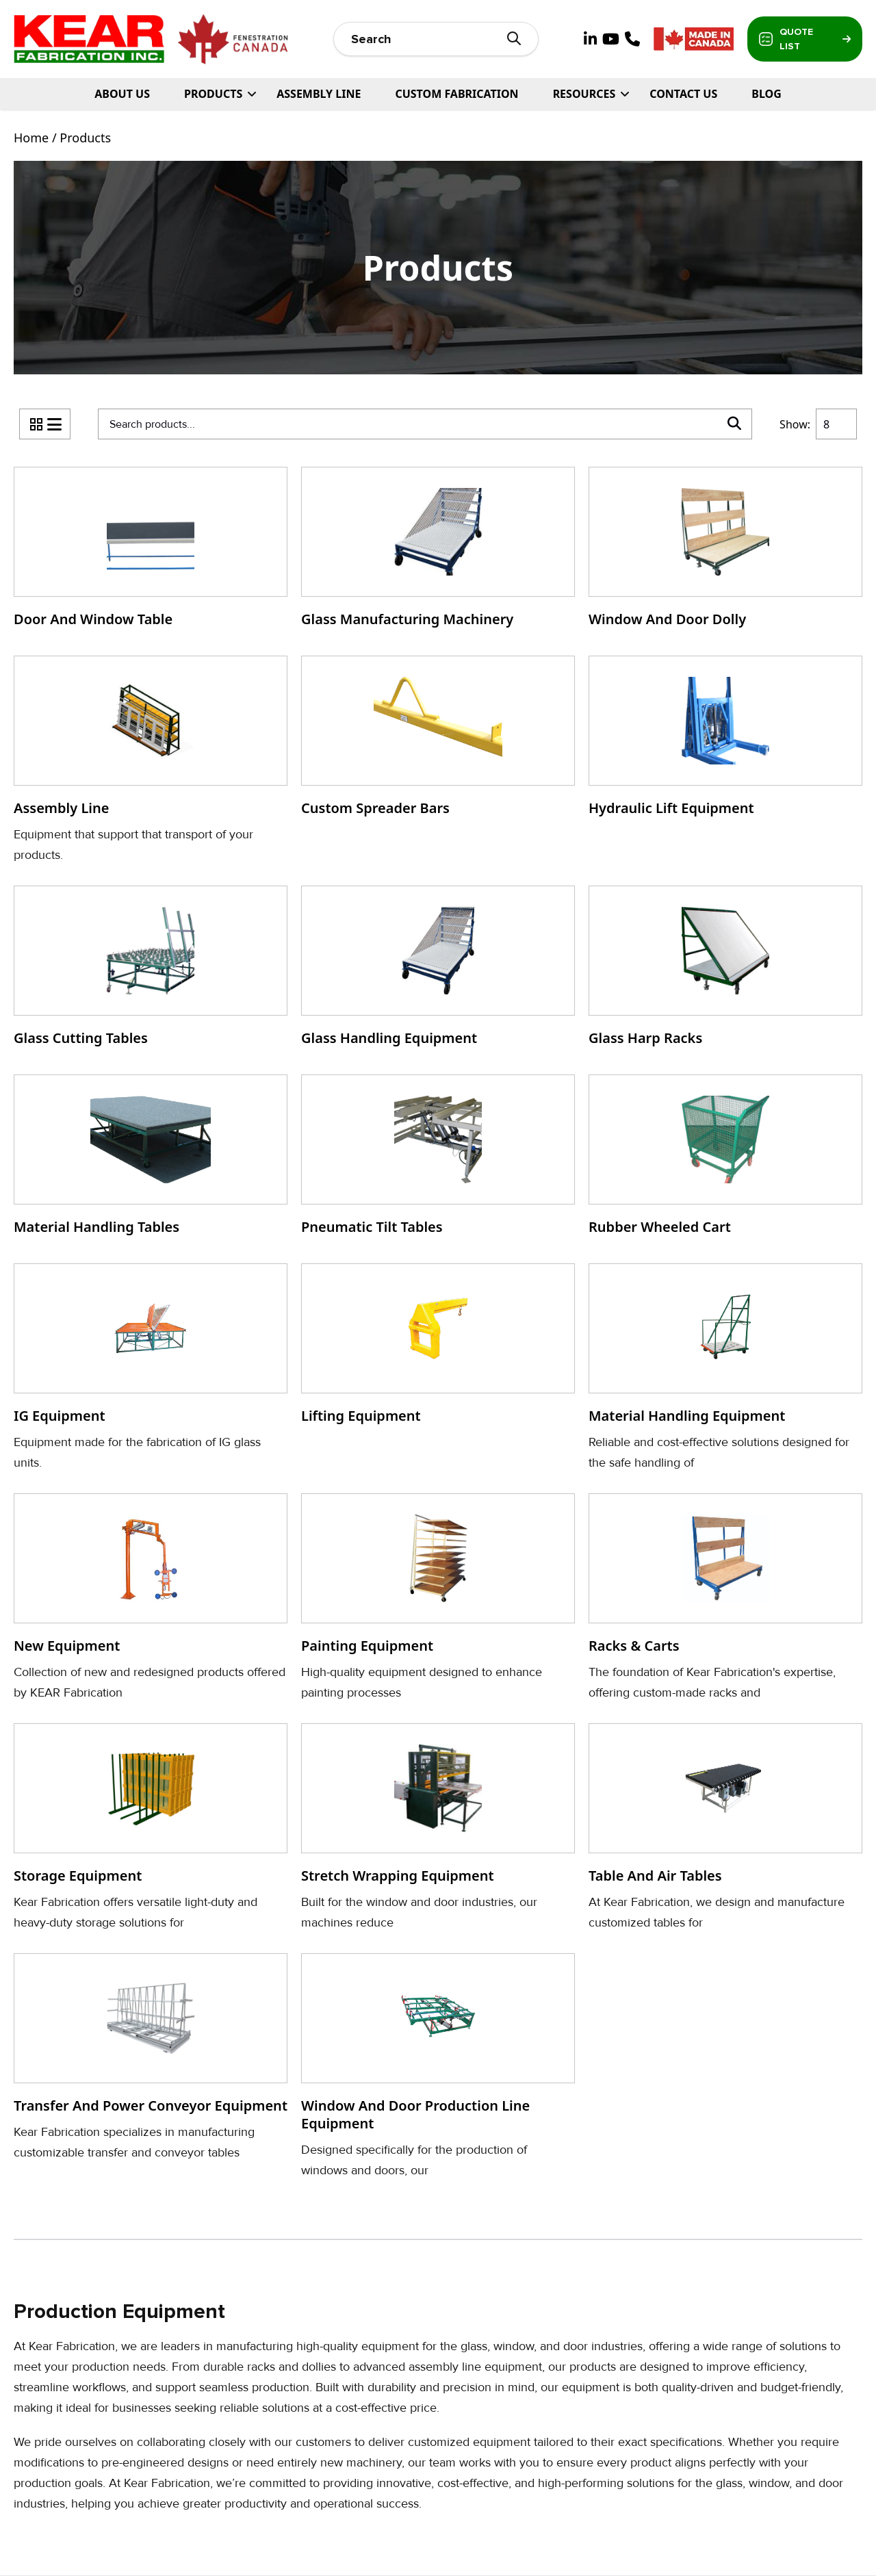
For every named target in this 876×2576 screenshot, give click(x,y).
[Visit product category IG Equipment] (150, 1368)
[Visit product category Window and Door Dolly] (725, 551)
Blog (766, 93)
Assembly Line (318, 93)
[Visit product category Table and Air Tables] (725, 1828)
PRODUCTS (213, 93)
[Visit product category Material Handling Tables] (150, 1158)
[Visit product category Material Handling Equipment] (725, 1368)
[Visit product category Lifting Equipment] (438, 1347)
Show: (795, 424)
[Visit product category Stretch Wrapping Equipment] (438, 1828)
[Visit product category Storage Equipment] (150, 1828)
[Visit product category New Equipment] (150, 1598)
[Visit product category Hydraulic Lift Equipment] (725, 740)
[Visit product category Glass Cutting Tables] (150, 970)
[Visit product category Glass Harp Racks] (725, 970)
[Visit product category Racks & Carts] (725, 1598)
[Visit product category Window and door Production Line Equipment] (438, 2066)
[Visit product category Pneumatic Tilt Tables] (438, 1158)
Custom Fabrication (456, 93)
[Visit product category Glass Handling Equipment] (438, 970)
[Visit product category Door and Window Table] (150, 551)
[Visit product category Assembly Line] (150, 760)
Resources (584, 93)
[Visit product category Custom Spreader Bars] (438, 740)
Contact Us (683, 93)
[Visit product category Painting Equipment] (438, 1598)
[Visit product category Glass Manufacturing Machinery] (438, 551)
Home (31, 137)
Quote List (805, 39)
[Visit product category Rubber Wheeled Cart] (725, 1158)
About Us (122, 93)
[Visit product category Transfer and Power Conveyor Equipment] (150, 2058)
